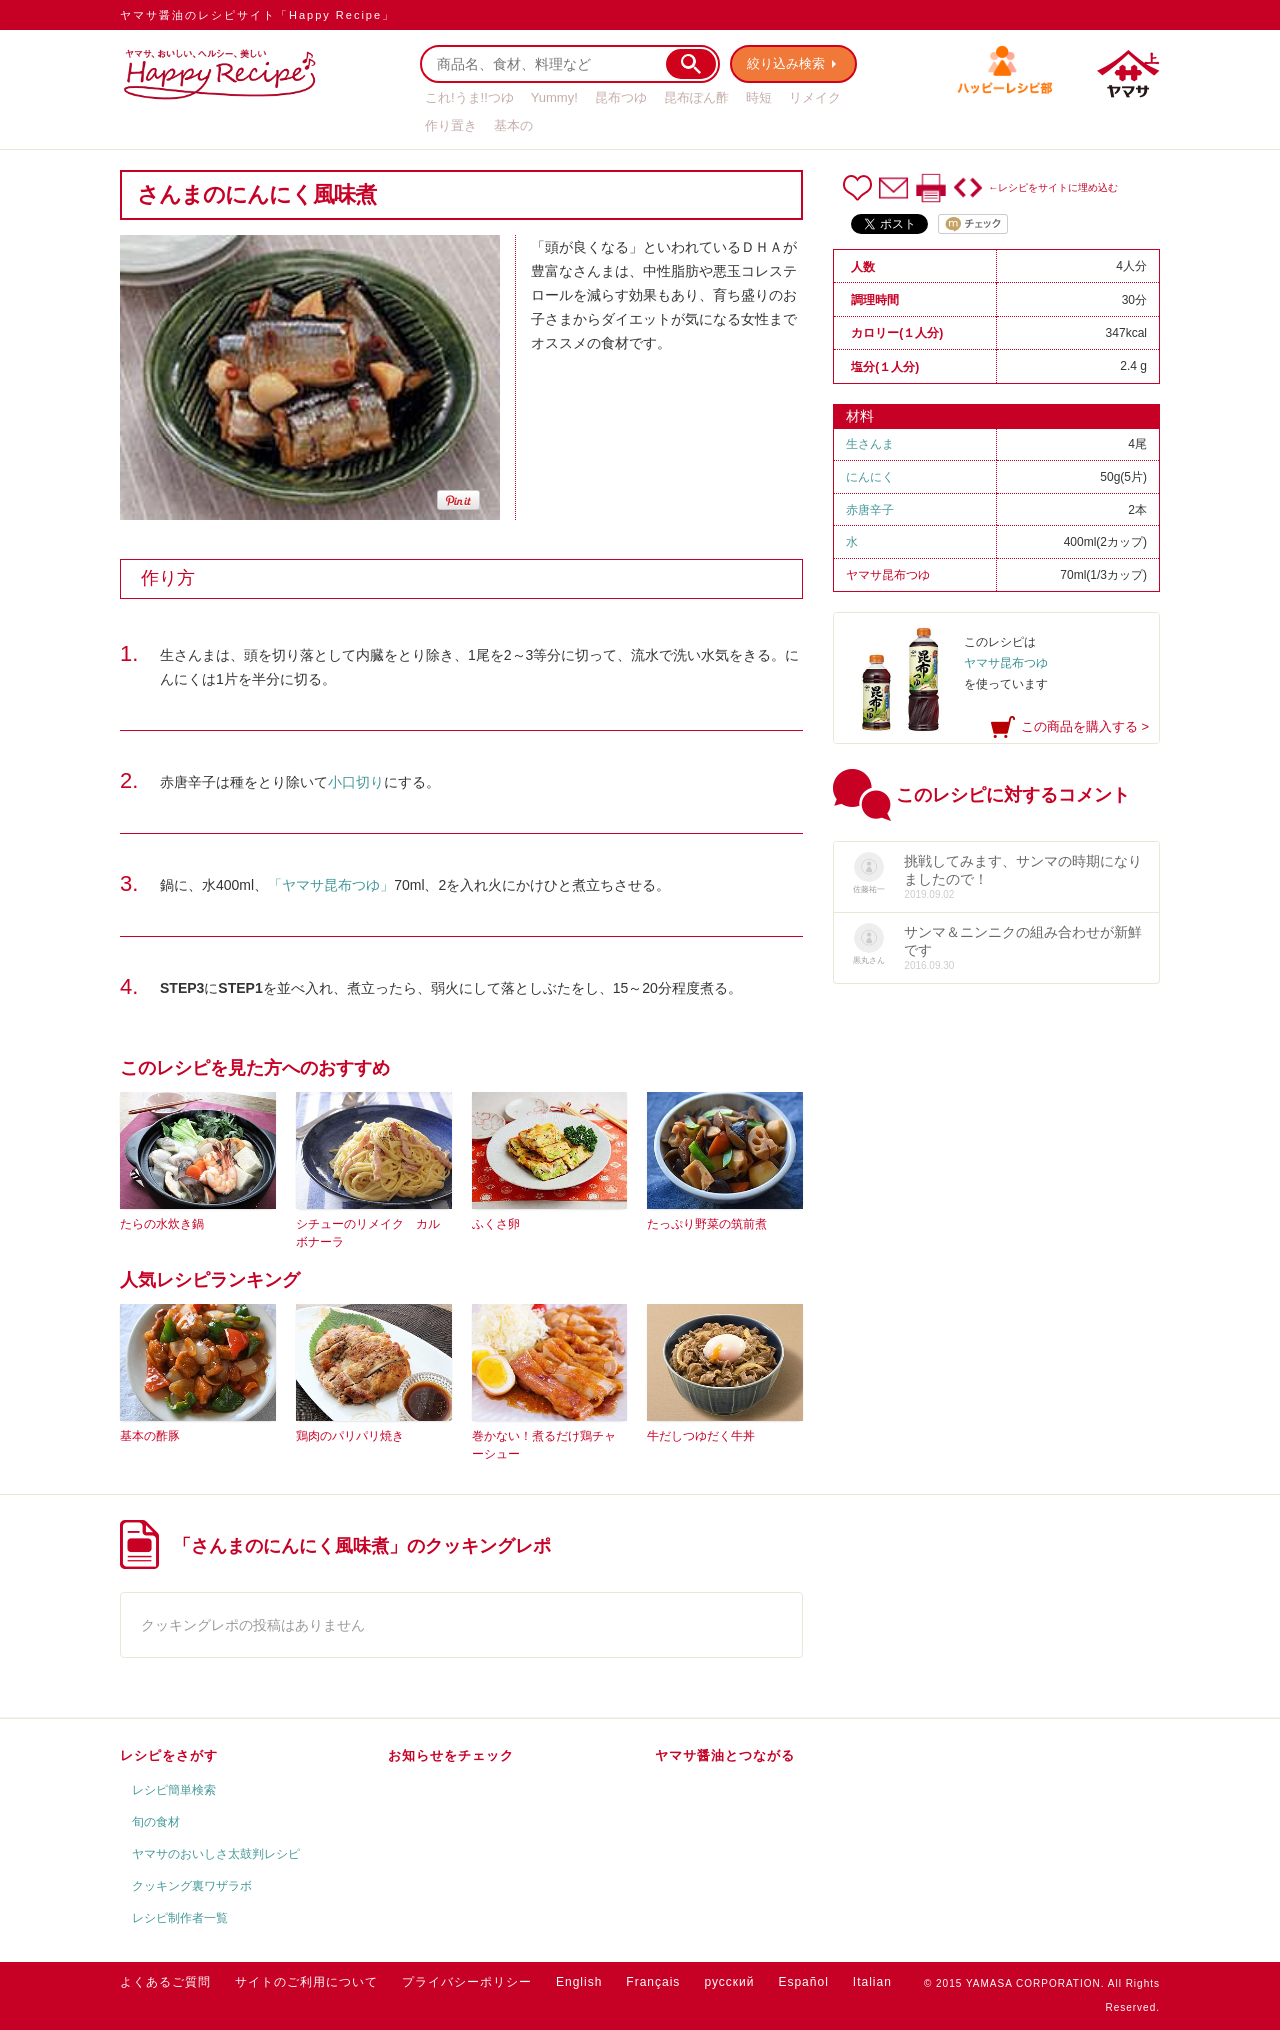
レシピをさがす (169, 1755)
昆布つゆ (621, 97)
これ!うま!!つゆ (469, 97)
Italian (872, 1982)
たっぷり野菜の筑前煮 (707, 1224)
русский (729, 1982)
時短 (759, 97)
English (579, 1982)
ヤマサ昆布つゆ (888, 575)
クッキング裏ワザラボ (192, 1886)
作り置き (451, 125)
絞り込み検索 (786, 63)
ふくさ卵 (496, 1224)
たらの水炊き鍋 (162, 1224)
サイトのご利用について (306, 1982)
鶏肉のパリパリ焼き (350, 1436)
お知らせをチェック (451, 1755)
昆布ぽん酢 (696, 97)
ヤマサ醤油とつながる (725, 1755)
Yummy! (554, 97)
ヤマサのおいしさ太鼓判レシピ (216, 1854)
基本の (513, 125)
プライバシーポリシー (467, 1982)
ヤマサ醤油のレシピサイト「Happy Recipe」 (257, 15)
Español (803, 1982)
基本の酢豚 (150, 1436)
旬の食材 (156, 1822)
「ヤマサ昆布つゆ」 (331, 885)
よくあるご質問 (165, 1982)
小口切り (356, 782)
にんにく (870, 477)
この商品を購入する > (1085, 726)
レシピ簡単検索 (174, 1790)
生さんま (870, 444)
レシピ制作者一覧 (180, 1918)
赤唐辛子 (870, 510)
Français (653, 1982)
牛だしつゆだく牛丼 (701, 1436)
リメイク (815, 97)
